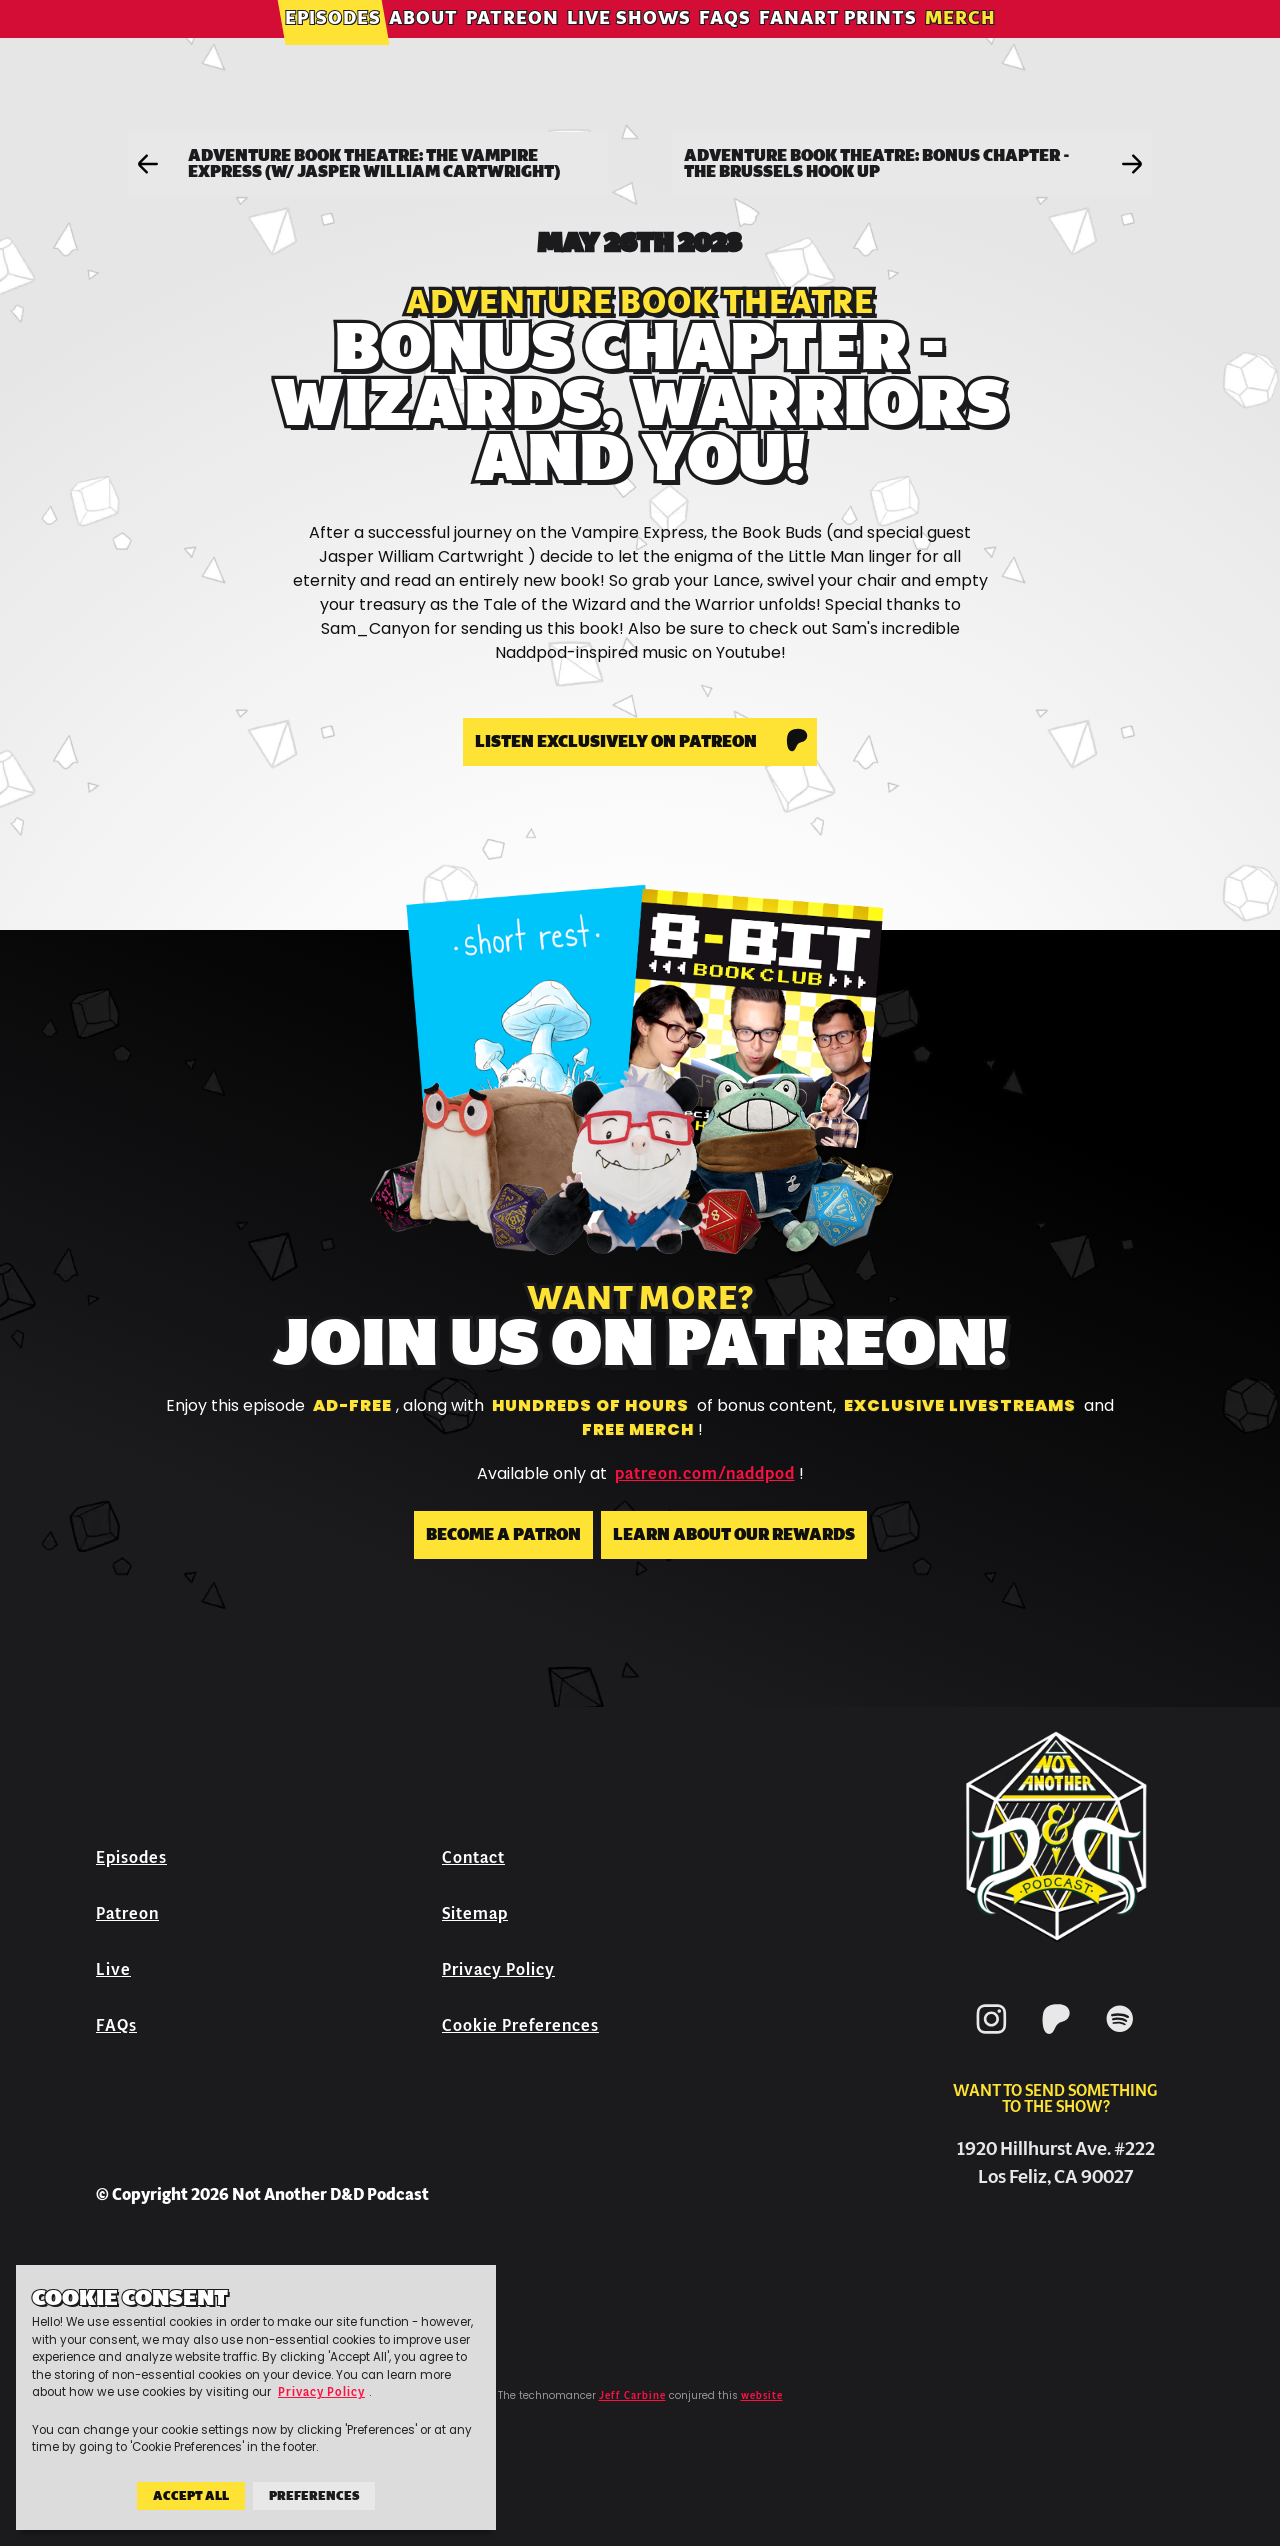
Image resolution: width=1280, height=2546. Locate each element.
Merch (960, 44)
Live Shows (629, 44)
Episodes (333, 44)
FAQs (725, 44)
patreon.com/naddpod (705, 1474)
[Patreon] (1056, 2037)
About (423, 44)
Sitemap (475, 1913)
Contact (473, 1857)
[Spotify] (1120, 2037)
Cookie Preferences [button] (520, 2025)
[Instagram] (992, 2037)
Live (113, 1969)
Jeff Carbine (632, 2396)
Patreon (512, 44)
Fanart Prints (838, 44)
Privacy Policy (498, 1969)
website (762, 2396)
